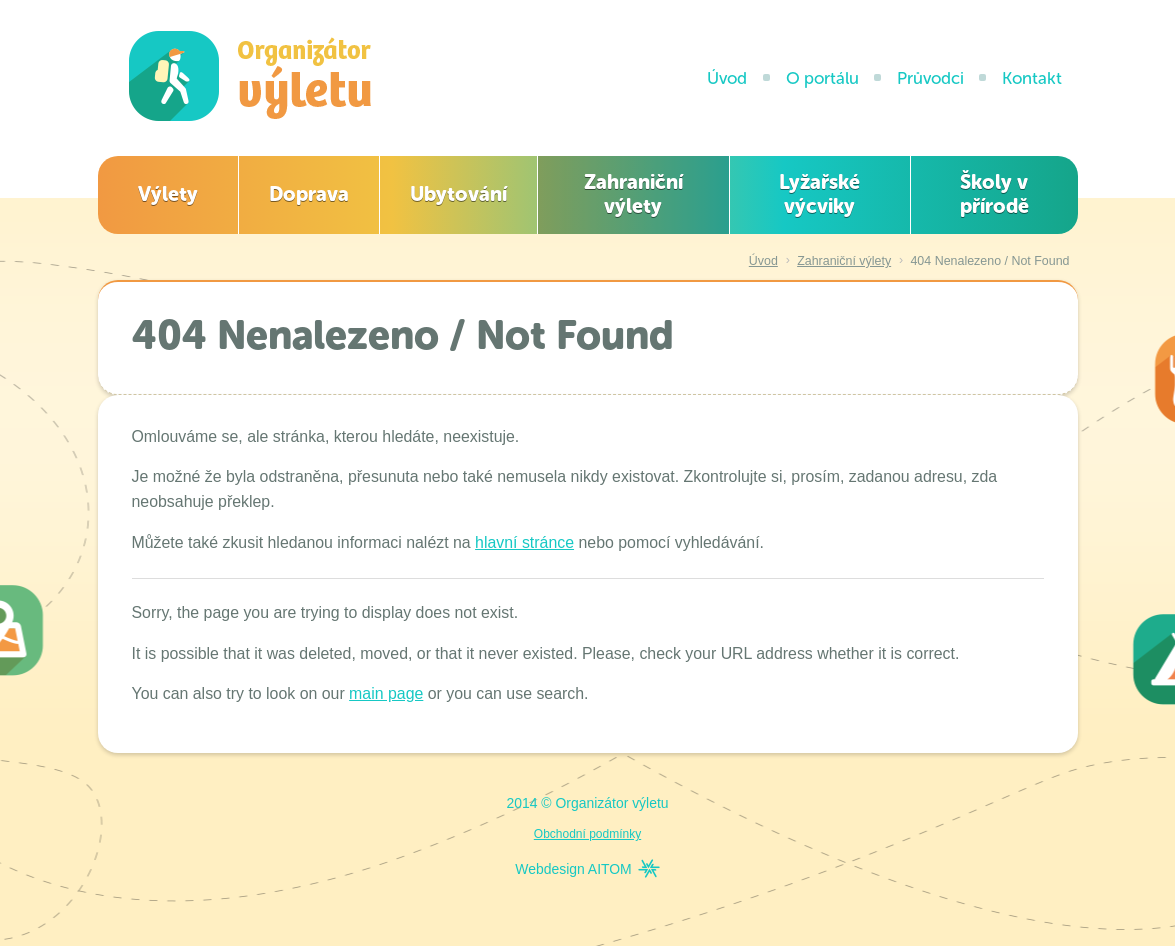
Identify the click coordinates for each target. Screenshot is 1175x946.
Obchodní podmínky (587, 834)
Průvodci (930, 78)
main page (386, 693)
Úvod (727, 78)
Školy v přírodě (994, 194)
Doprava (309, 194)
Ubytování (458, 194)
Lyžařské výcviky (819, 194)
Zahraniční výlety (633, 194)
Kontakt (1032, 78)
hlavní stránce (524, 542)
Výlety (168, 194)
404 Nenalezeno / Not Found (989, 261)
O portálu (822, 78)
